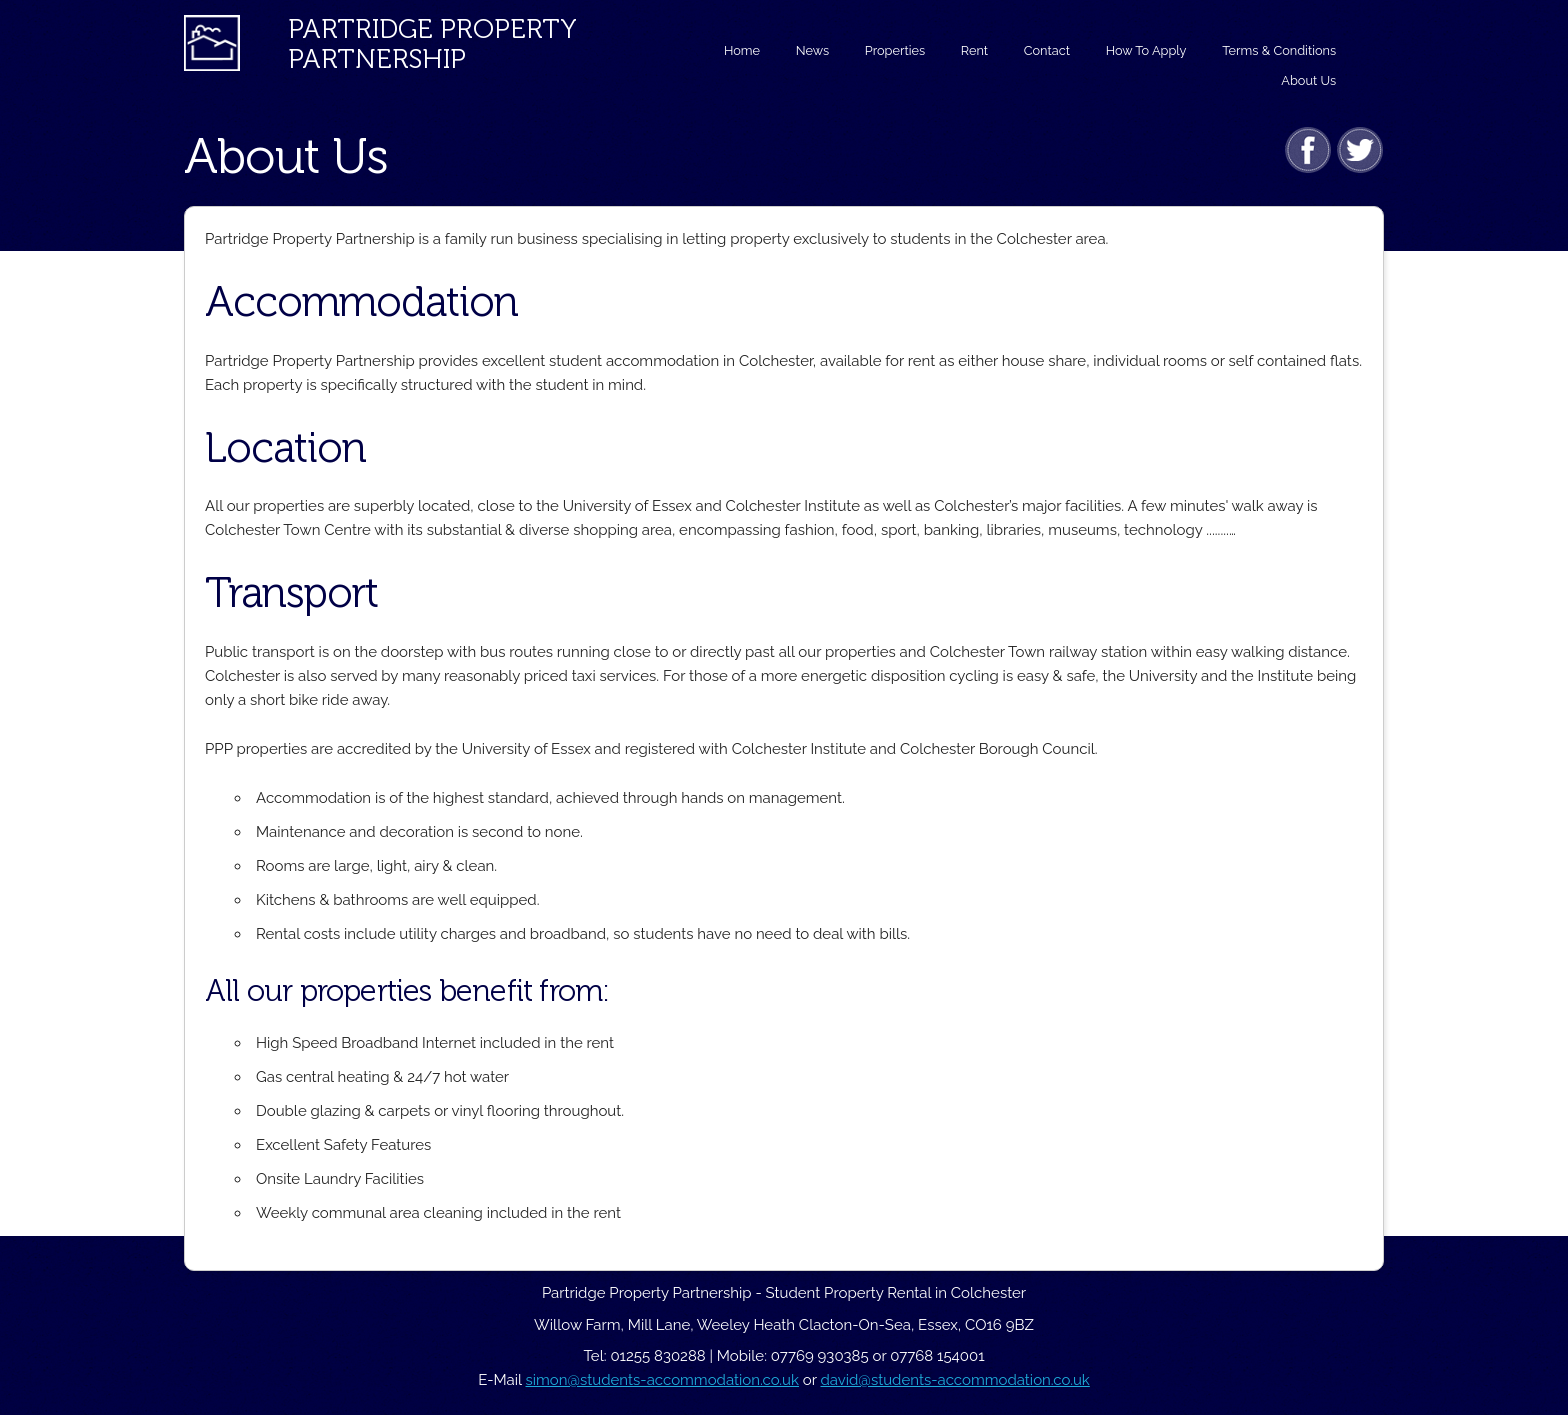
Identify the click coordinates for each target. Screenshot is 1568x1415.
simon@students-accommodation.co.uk (662, 1380)
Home (742, 50)
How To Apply (1146, 50)
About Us (1308, 80)
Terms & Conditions (1279, 50)
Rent (974, 50)
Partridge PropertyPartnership (432, 44)
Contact (1047, 50)
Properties (895, 50)
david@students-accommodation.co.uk (954, 1380)
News (812, 50)
